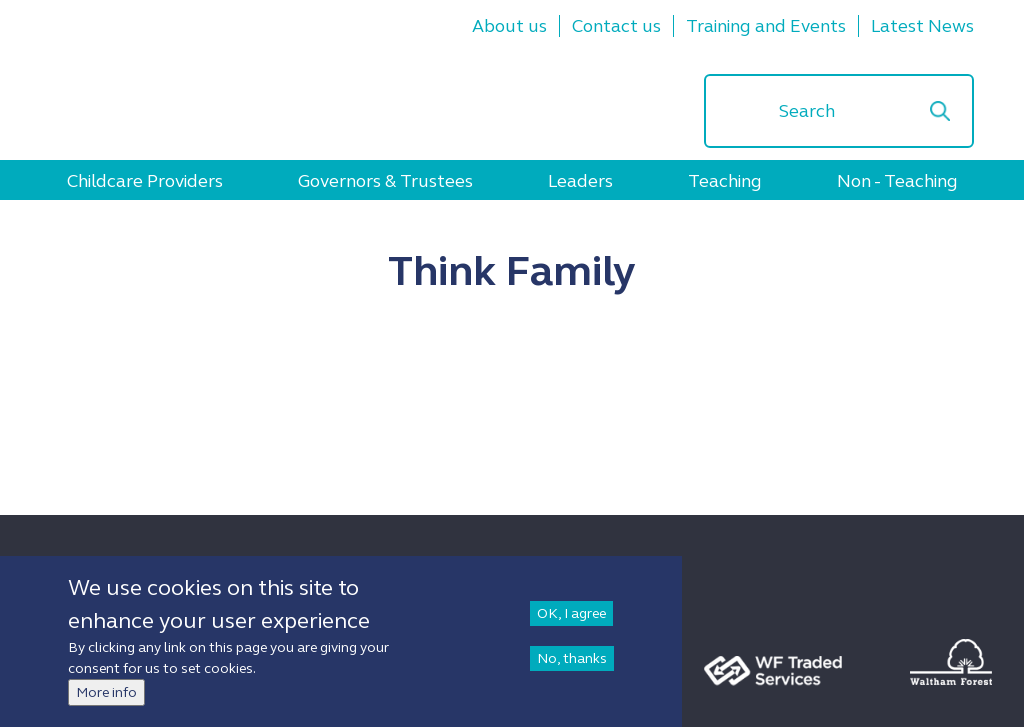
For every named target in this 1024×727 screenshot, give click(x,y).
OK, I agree (571, 616)
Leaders (580, 181)
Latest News (922, 26)
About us (509, 26)
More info (106, 695)
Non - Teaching (897, 181)
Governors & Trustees (385, 181)
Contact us (616, 26)
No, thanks (572, 661)
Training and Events (766, 26)
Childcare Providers (145, 181)
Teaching (725, 181)
